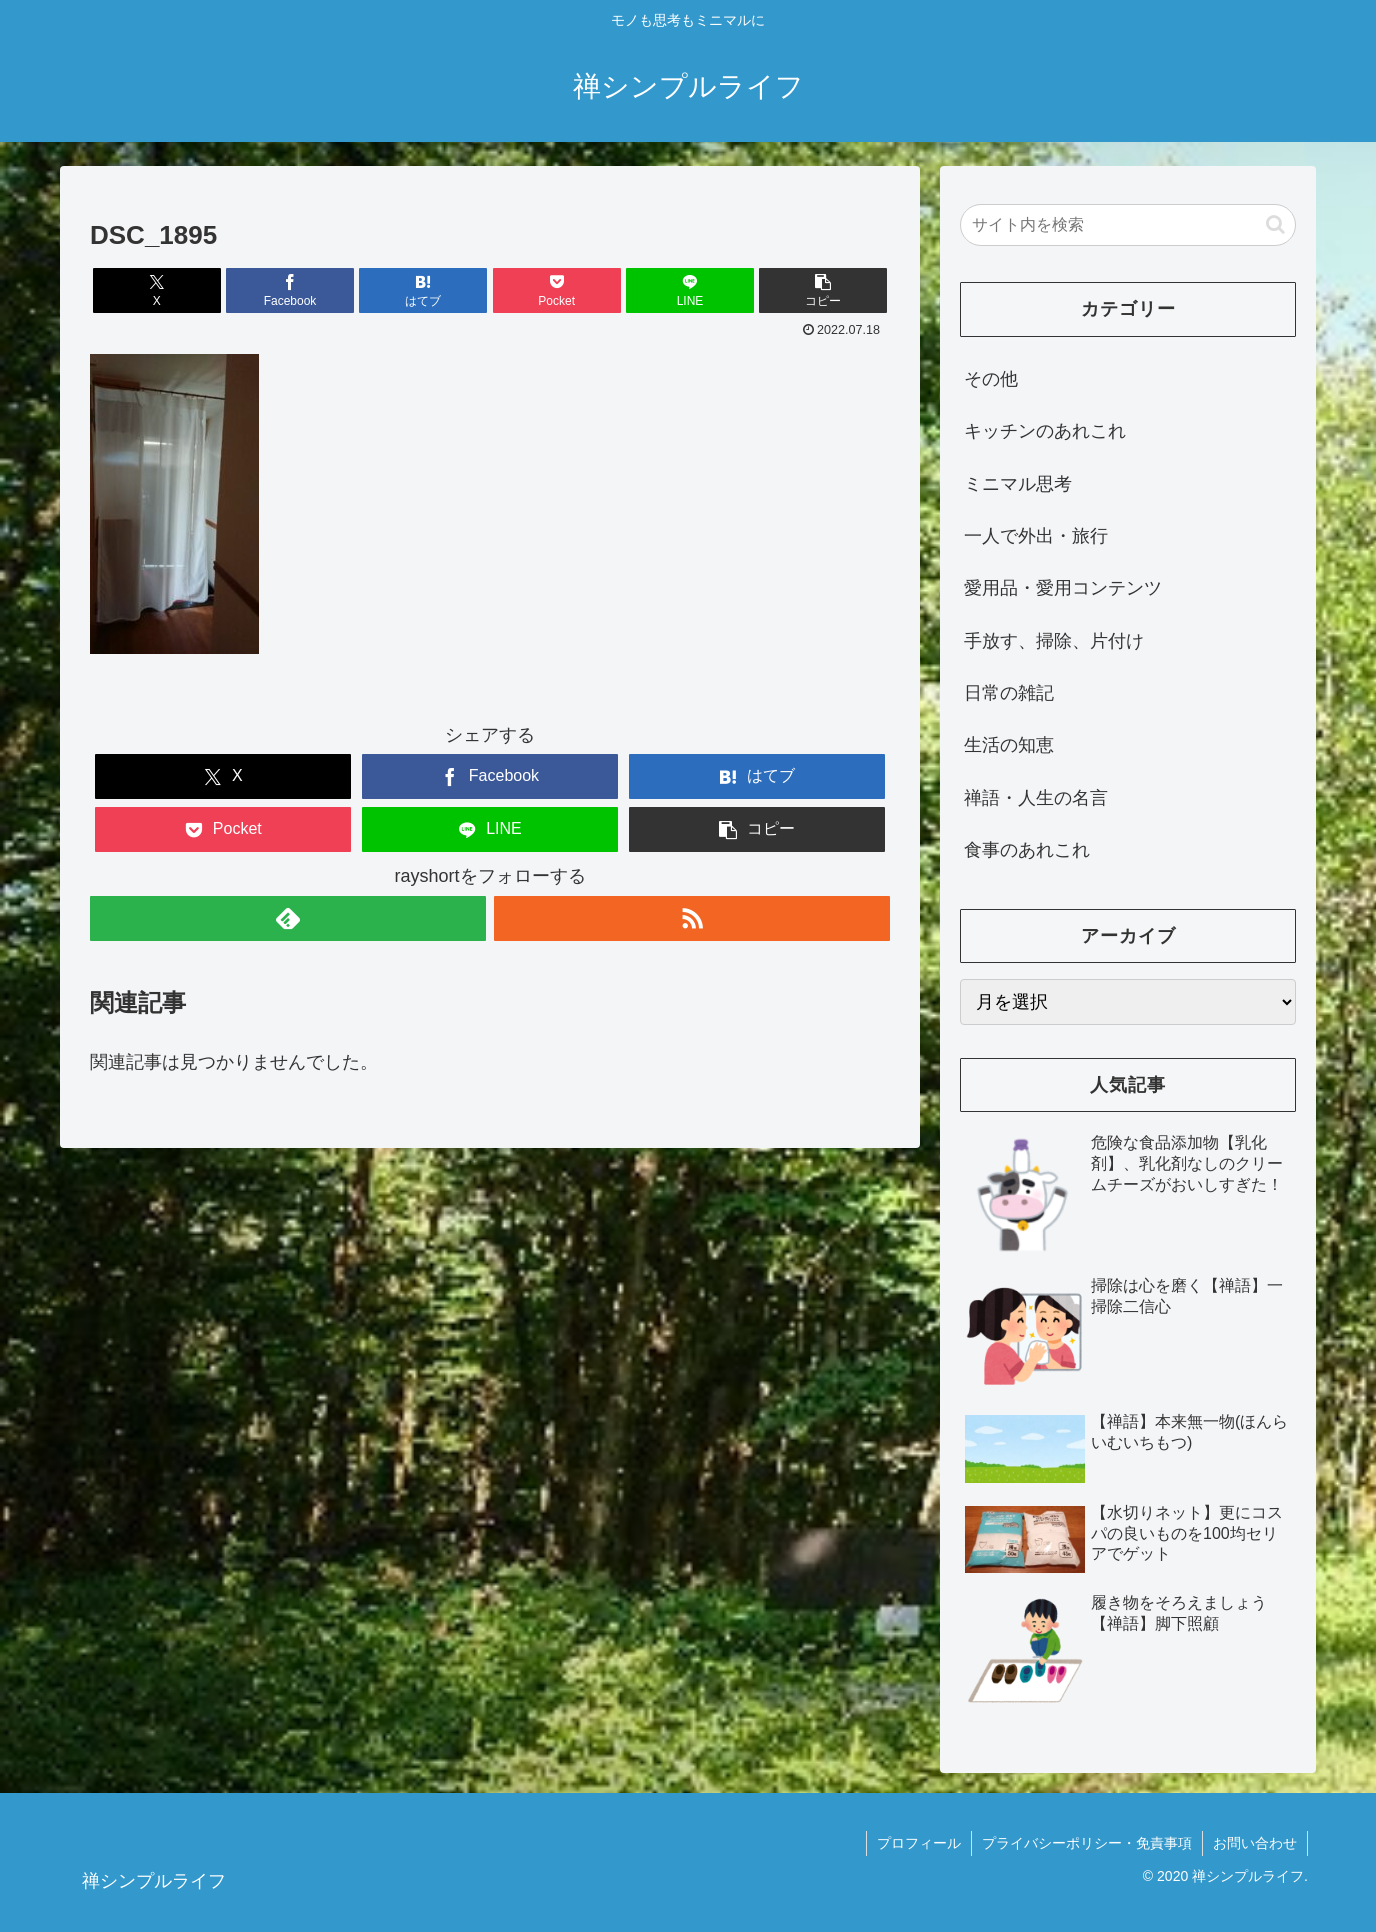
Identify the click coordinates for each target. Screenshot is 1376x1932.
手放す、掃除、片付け (1054, 641)
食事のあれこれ (1027, 850)
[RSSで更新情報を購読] (692, 918)
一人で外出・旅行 (1036, 536)
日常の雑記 (1009, 693)
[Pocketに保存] (557, 290)
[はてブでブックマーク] (423, 290)
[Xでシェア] (157, 290)
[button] (823, 290)
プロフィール (919, 1843)
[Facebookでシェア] (290, 290)
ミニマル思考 (1018, 484)
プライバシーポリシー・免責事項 (1087, 1843)
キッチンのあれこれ (1045, 431)
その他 (991, 379)
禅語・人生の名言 (1036, 798)
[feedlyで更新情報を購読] (288, 918)
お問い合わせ (1255, 1843)
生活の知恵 (1009, 745)
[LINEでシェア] (690, 290)
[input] (1128, 225)
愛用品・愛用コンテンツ (1063, 588)
